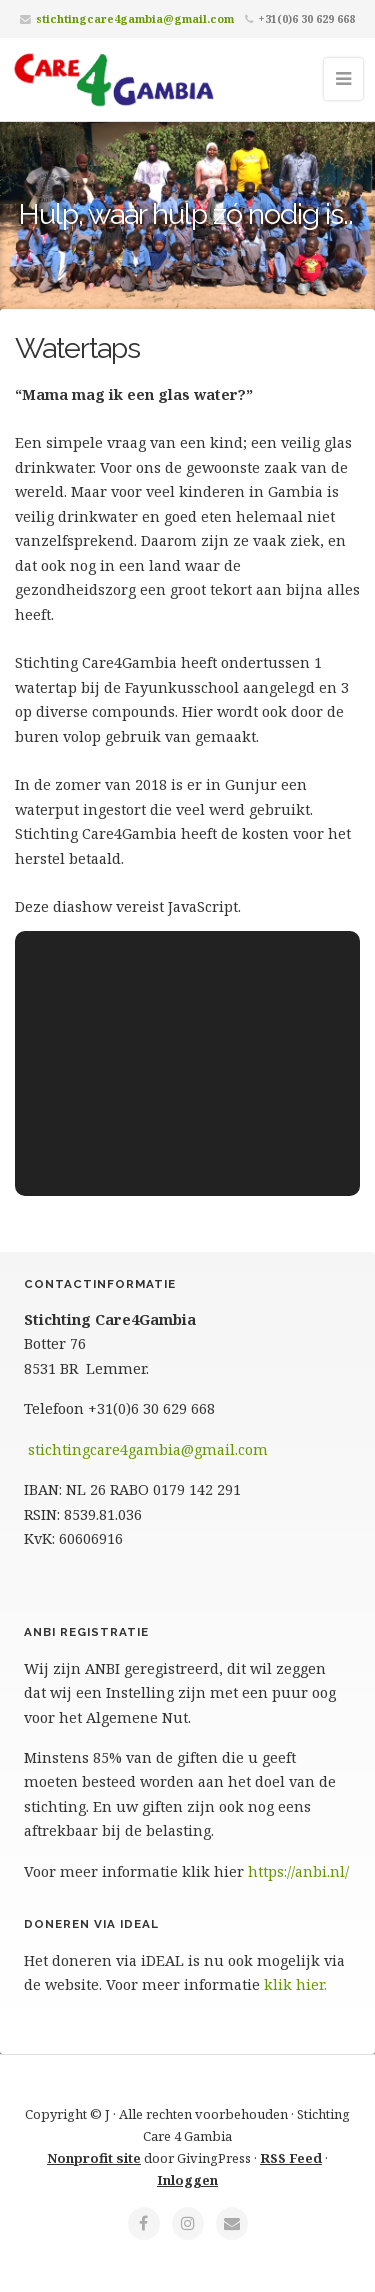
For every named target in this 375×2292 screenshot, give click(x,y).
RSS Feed (291, 2158)
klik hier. (295, 1984)
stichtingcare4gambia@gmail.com (135, 18)
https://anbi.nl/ (298, 1871)
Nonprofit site (94, 2158)
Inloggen (187, 2180)
